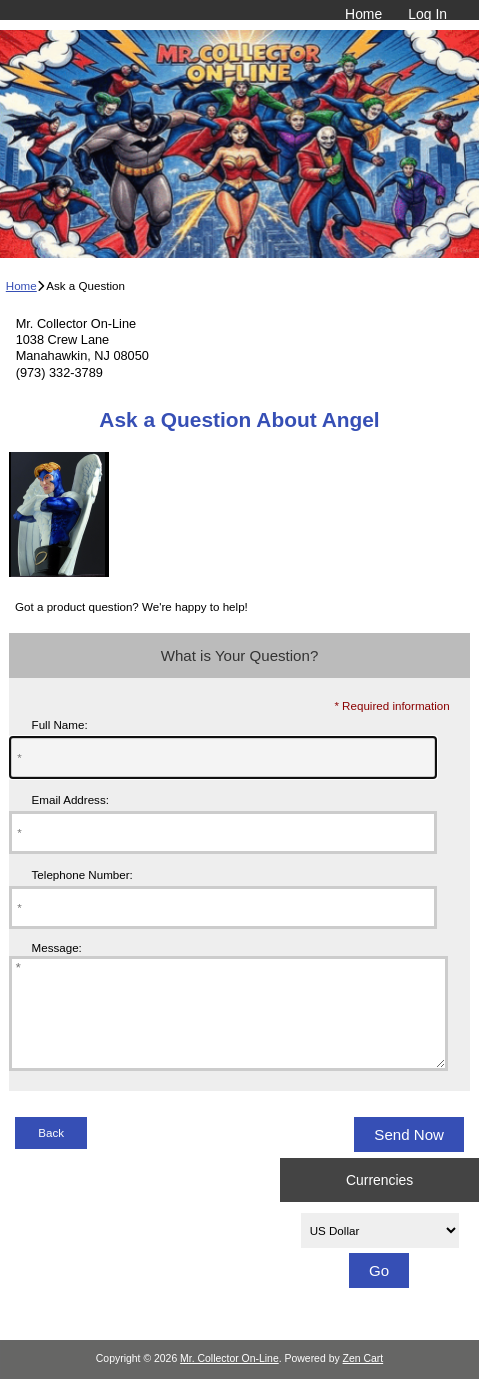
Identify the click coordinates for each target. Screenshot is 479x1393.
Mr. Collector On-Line (229, 1379)
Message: (57, 947)
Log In (427, 14)
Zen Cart (363, 1379)
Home (363, 14)
